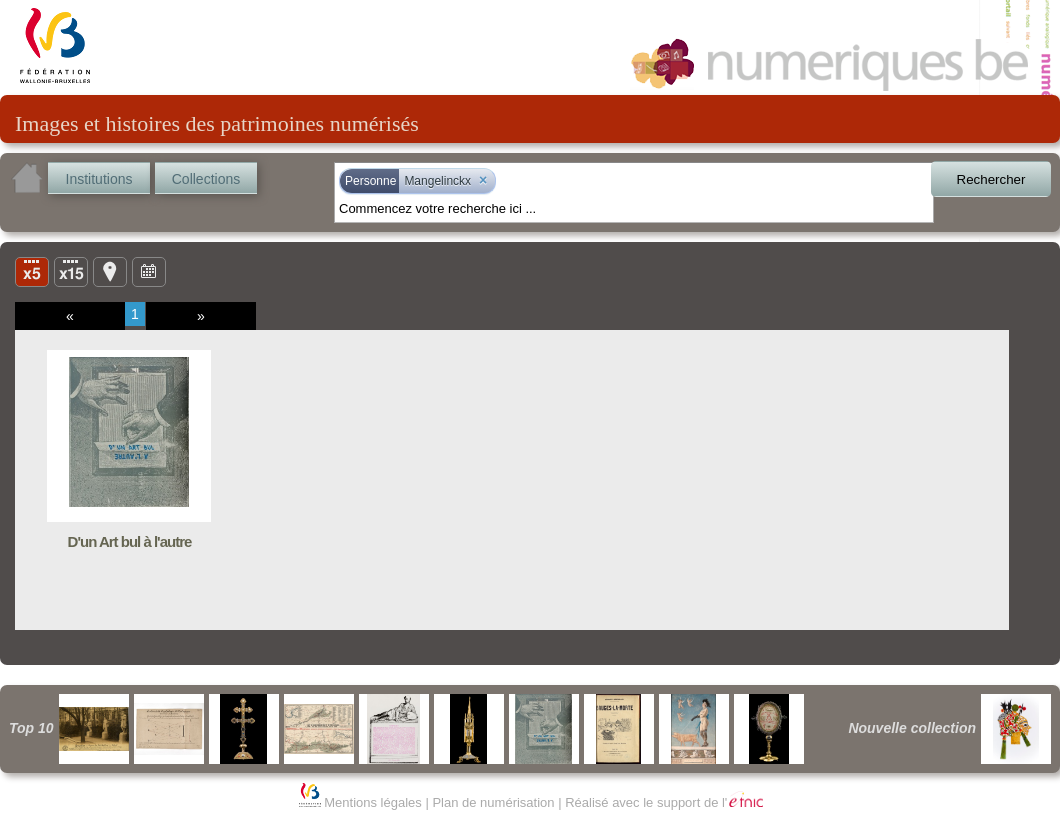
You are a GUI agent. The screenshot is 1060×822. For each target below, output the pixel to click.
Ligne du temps (149, 271)
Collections (206, 179)
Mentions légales (373, 802)
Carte (110, 271)
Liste (71, 271)
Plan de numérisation (493, 802)
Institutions (99, 179)
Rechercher (991, 179)
